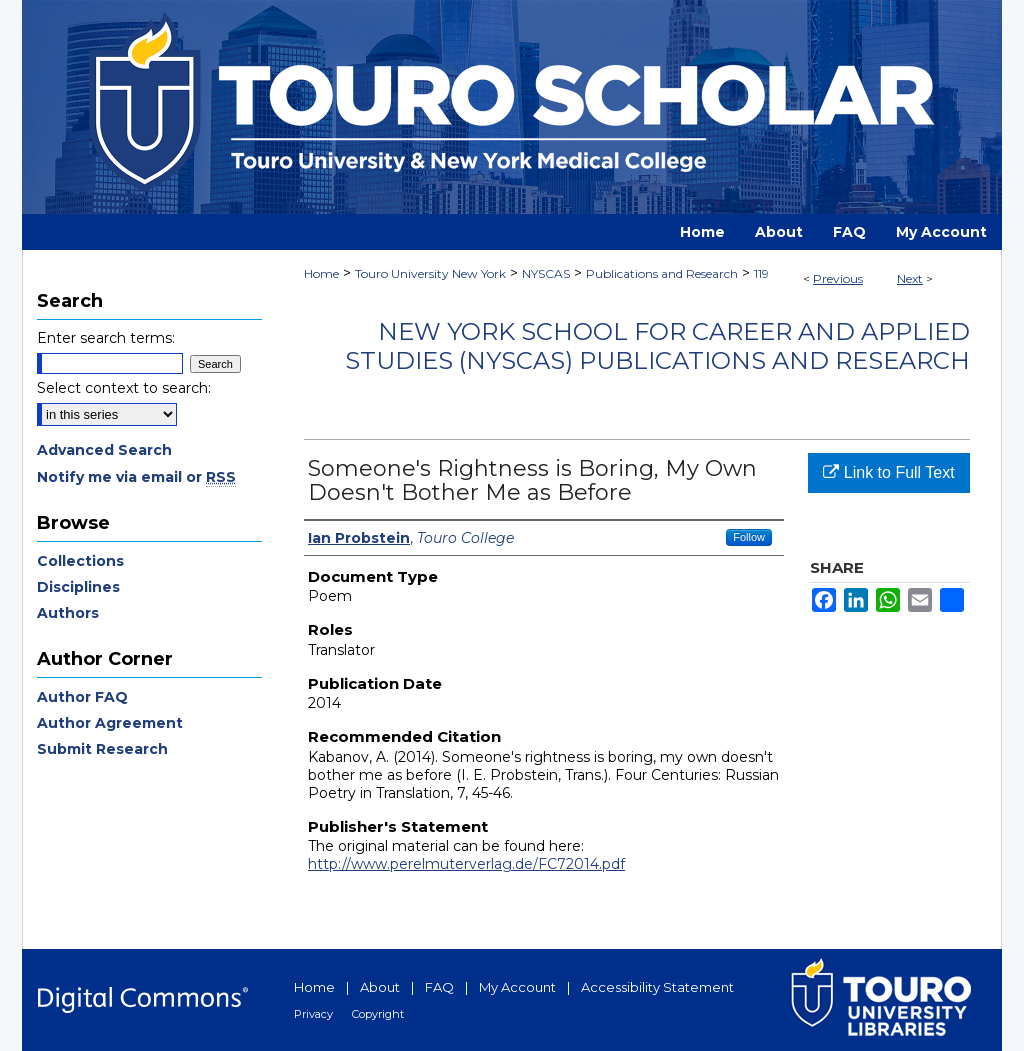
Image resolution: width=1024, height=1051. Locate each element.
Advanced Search (104, 450)
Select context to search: (124, 388)
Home (321, 273)
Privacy (313, 1014)
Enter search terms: (106, 338)
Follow (749, 537)
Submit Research (102, 749)
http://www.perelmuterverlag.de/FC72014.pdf (466, 864)
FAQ (439, 987)
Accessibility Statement (657, 987)
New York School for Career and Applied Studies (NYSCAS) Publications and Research (657, 346)
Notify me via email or (136, 477)
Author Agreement (110, 723)
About (380, 987)
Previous (838, 278)
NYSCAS (546, 273)
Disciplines (78, 587)
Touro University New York (430, 273)
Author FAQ (82, 697)
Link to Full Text (888, 472)
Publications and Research (662, 273)
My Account (517, 987)
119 (761, 273)
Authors (68, 613)
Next (910, 278)
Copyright (378, 1014)
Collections (80, 561)
